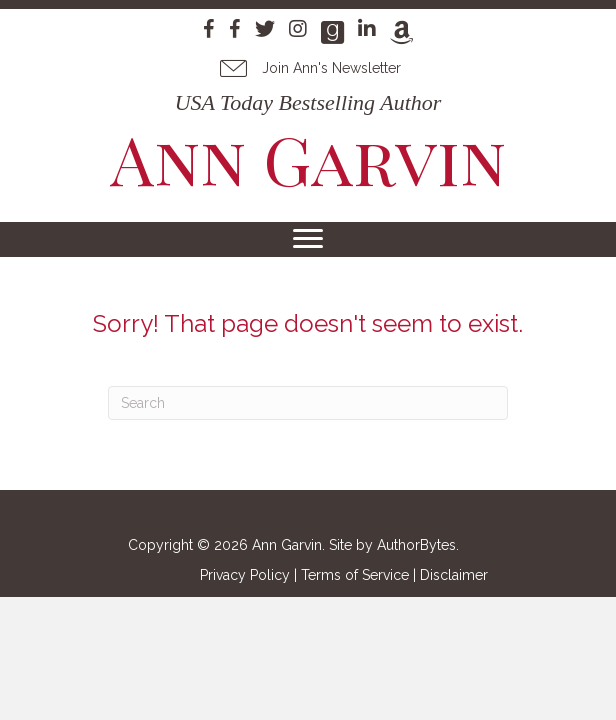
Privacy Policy (245, 575)
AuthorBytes (416, 545)
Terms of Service (355, 575)
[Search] (308, 403)
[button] (308, 68)
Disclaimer (454, 575)
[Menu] (308, 239)
